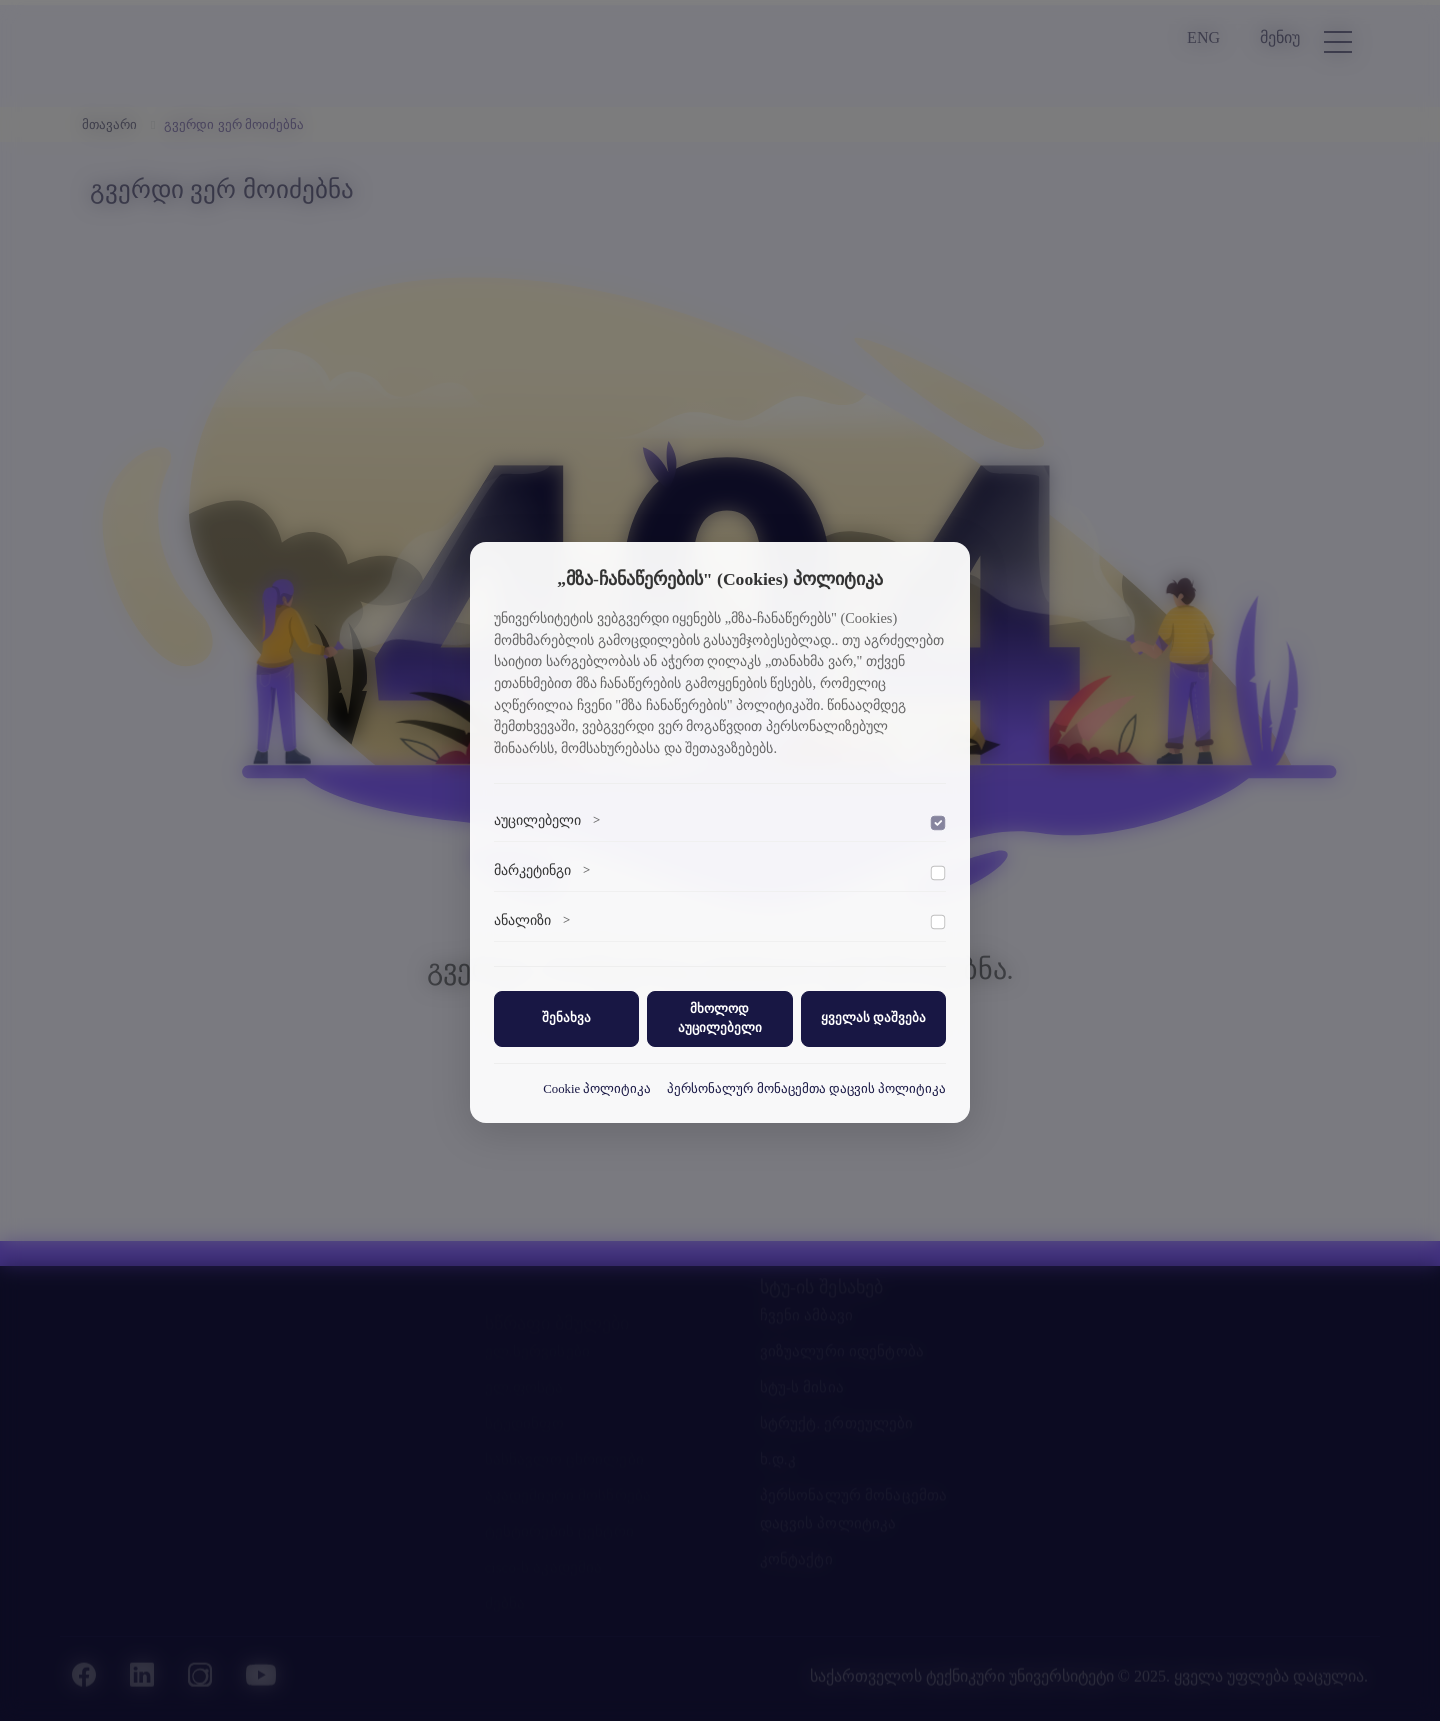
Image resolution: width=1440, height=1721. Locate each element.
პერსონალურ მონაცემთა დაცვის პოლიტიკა (806, 1089)
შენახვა (566, 1018)
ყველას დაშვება (873, 1018)
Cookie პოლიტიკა (597, 1089)
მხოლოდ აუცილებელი (720, 1018)
